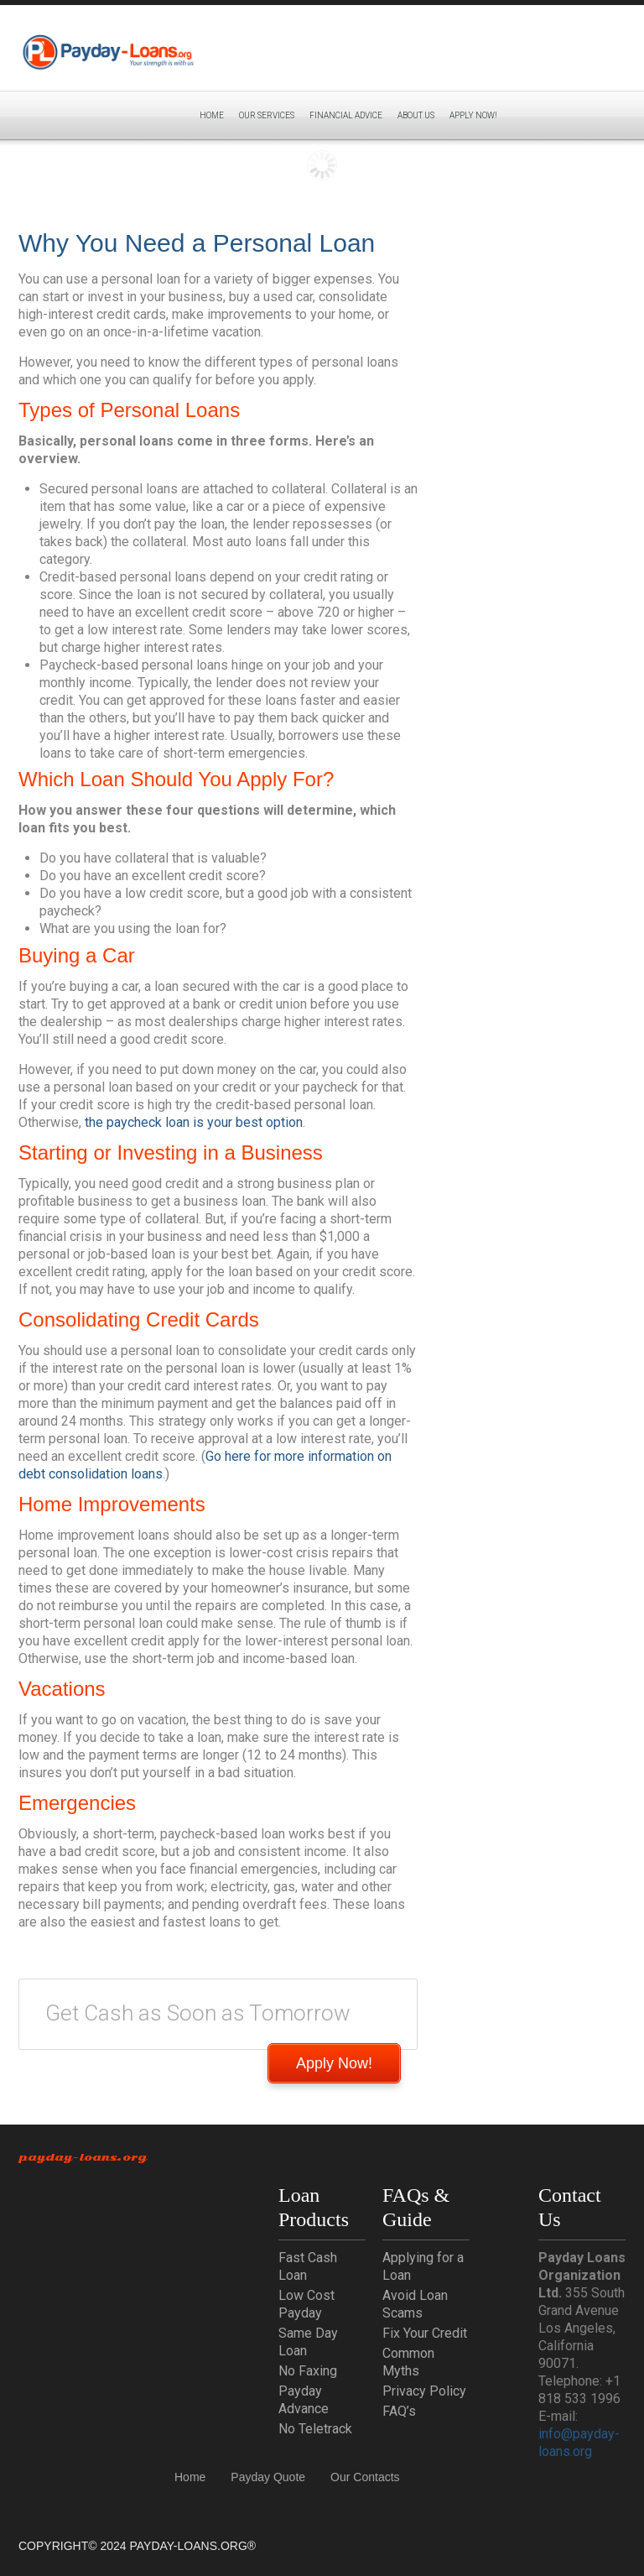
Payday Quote (268, 2477)
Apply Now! (334, 2063)
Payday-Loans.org (82, 2157)
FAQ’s (399, 2411)
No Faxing (307, 2371)
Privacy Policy (424, 2391)
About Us (415, 115)
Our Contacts (364, 2477)
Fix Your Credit (424, 2333)
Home (212, 115)
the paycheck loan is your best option (194, 1122)
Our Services (266, 115)
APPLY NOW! (473, 115)
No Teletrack (315, 2429)
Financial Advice (345, 115)
